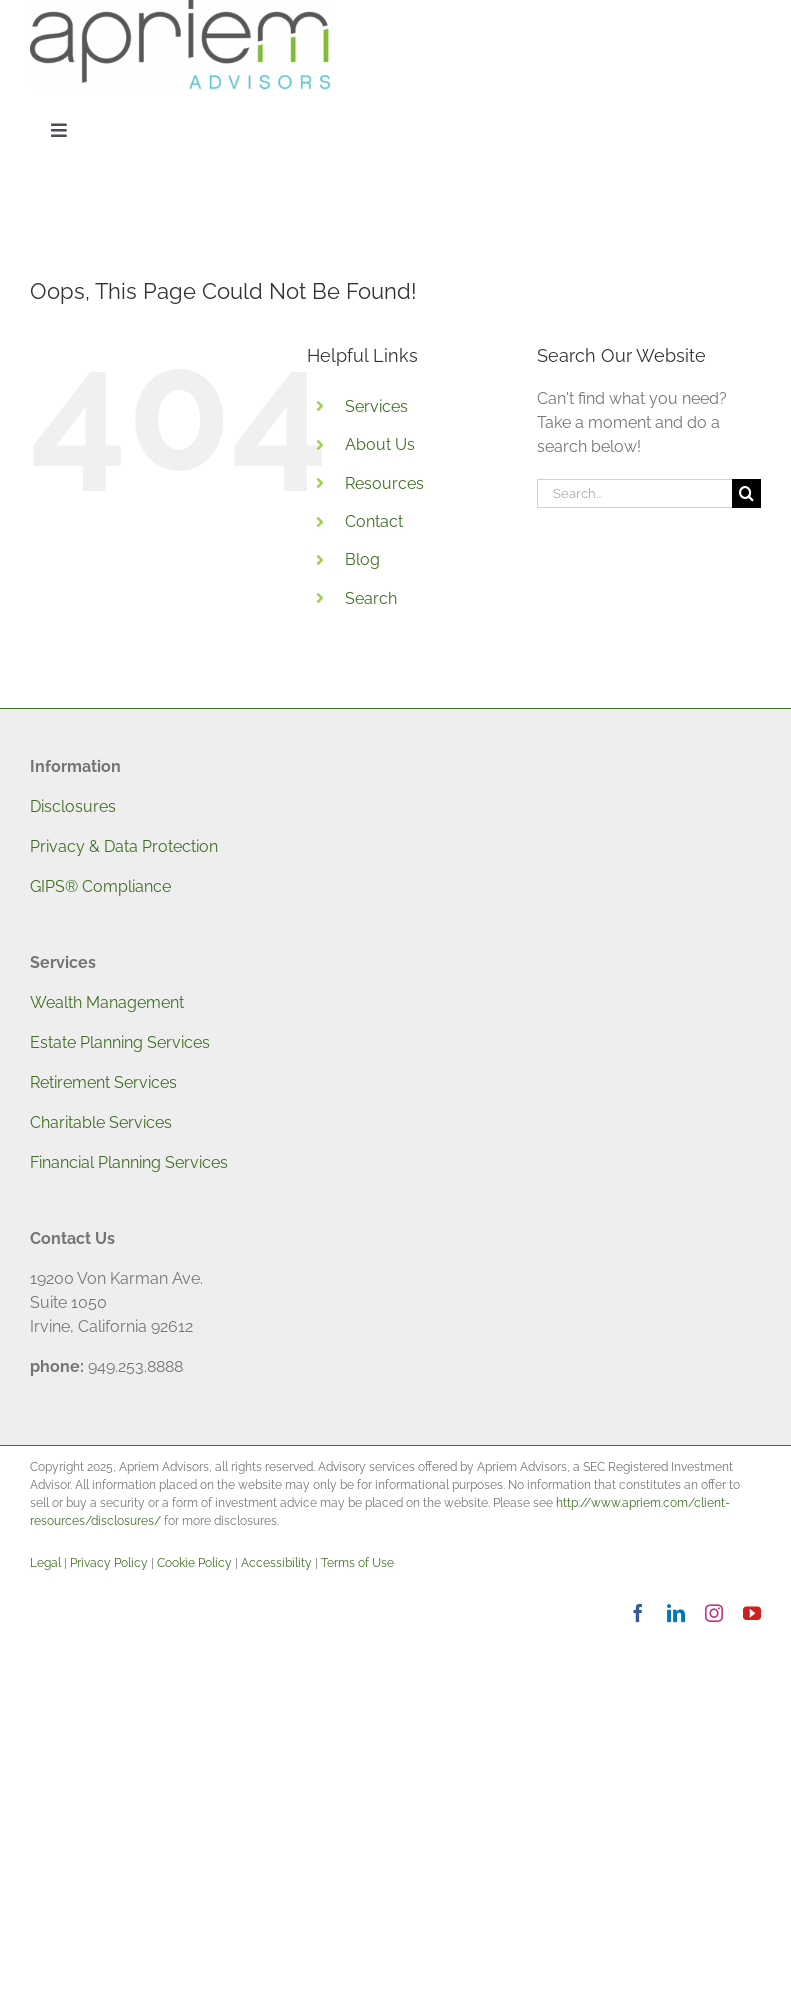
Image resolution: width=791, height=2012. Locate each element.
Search (371, 598)
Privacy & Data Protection (124, 846)
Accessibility (276, 1563)
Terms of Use (357, 1563)
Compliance (124, 886)
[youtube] (752, 1613)
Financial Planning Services (129, 1162)
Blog (362, 559)
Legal (45, 1563)
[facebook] (638, 1613)
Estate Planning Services (120, 1042)
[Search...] (634, 493)
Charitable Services (101, 1122)
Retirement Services (103, 1082)
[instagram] (714, 1613)
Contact (374, 521)
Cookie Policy (194, 1563)
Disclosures (73, 806)
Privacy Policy (109, 1563)
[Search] (746, 493)
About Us (380, 444)
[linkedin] (676, 1613)
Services (376, 406)
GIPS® (54, 886)
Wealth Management (107, 1002)
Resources (384, 483)
